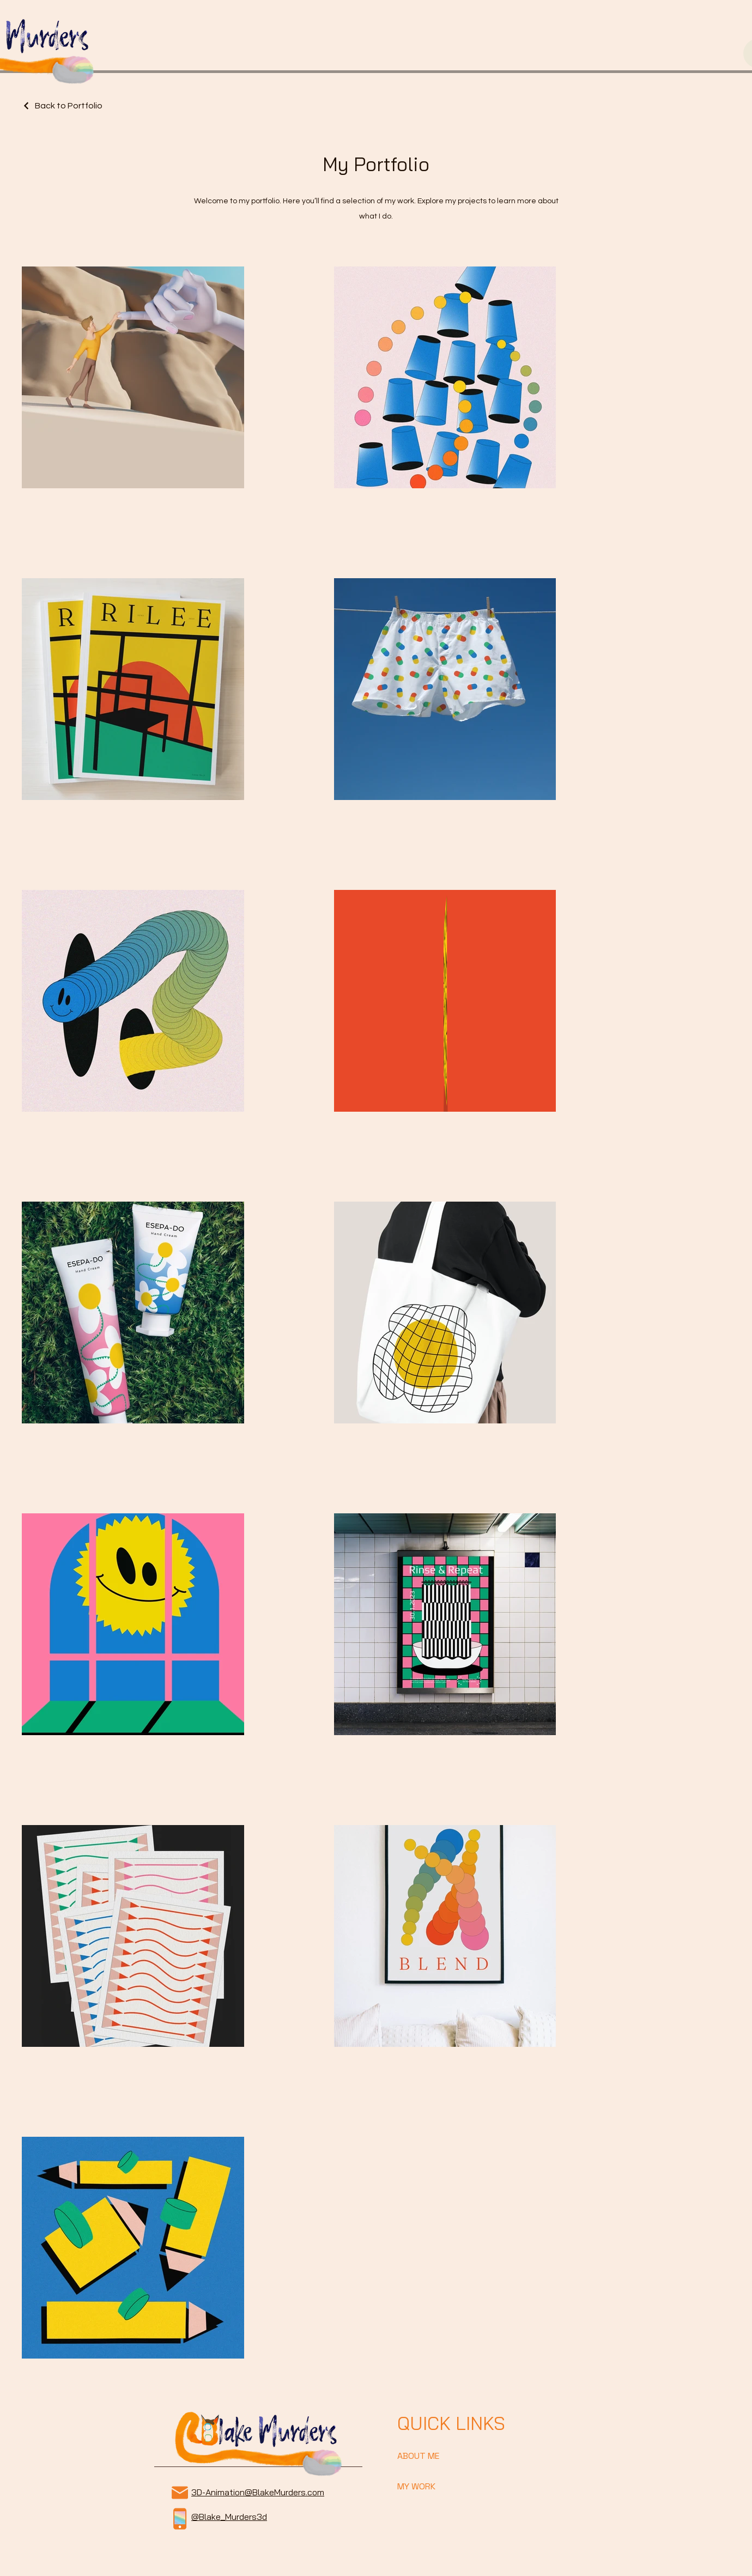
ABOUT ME (418, 2456)
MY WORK (416, 2486)
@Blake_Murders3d (229, 2516)
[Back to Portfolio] (62, 106)
